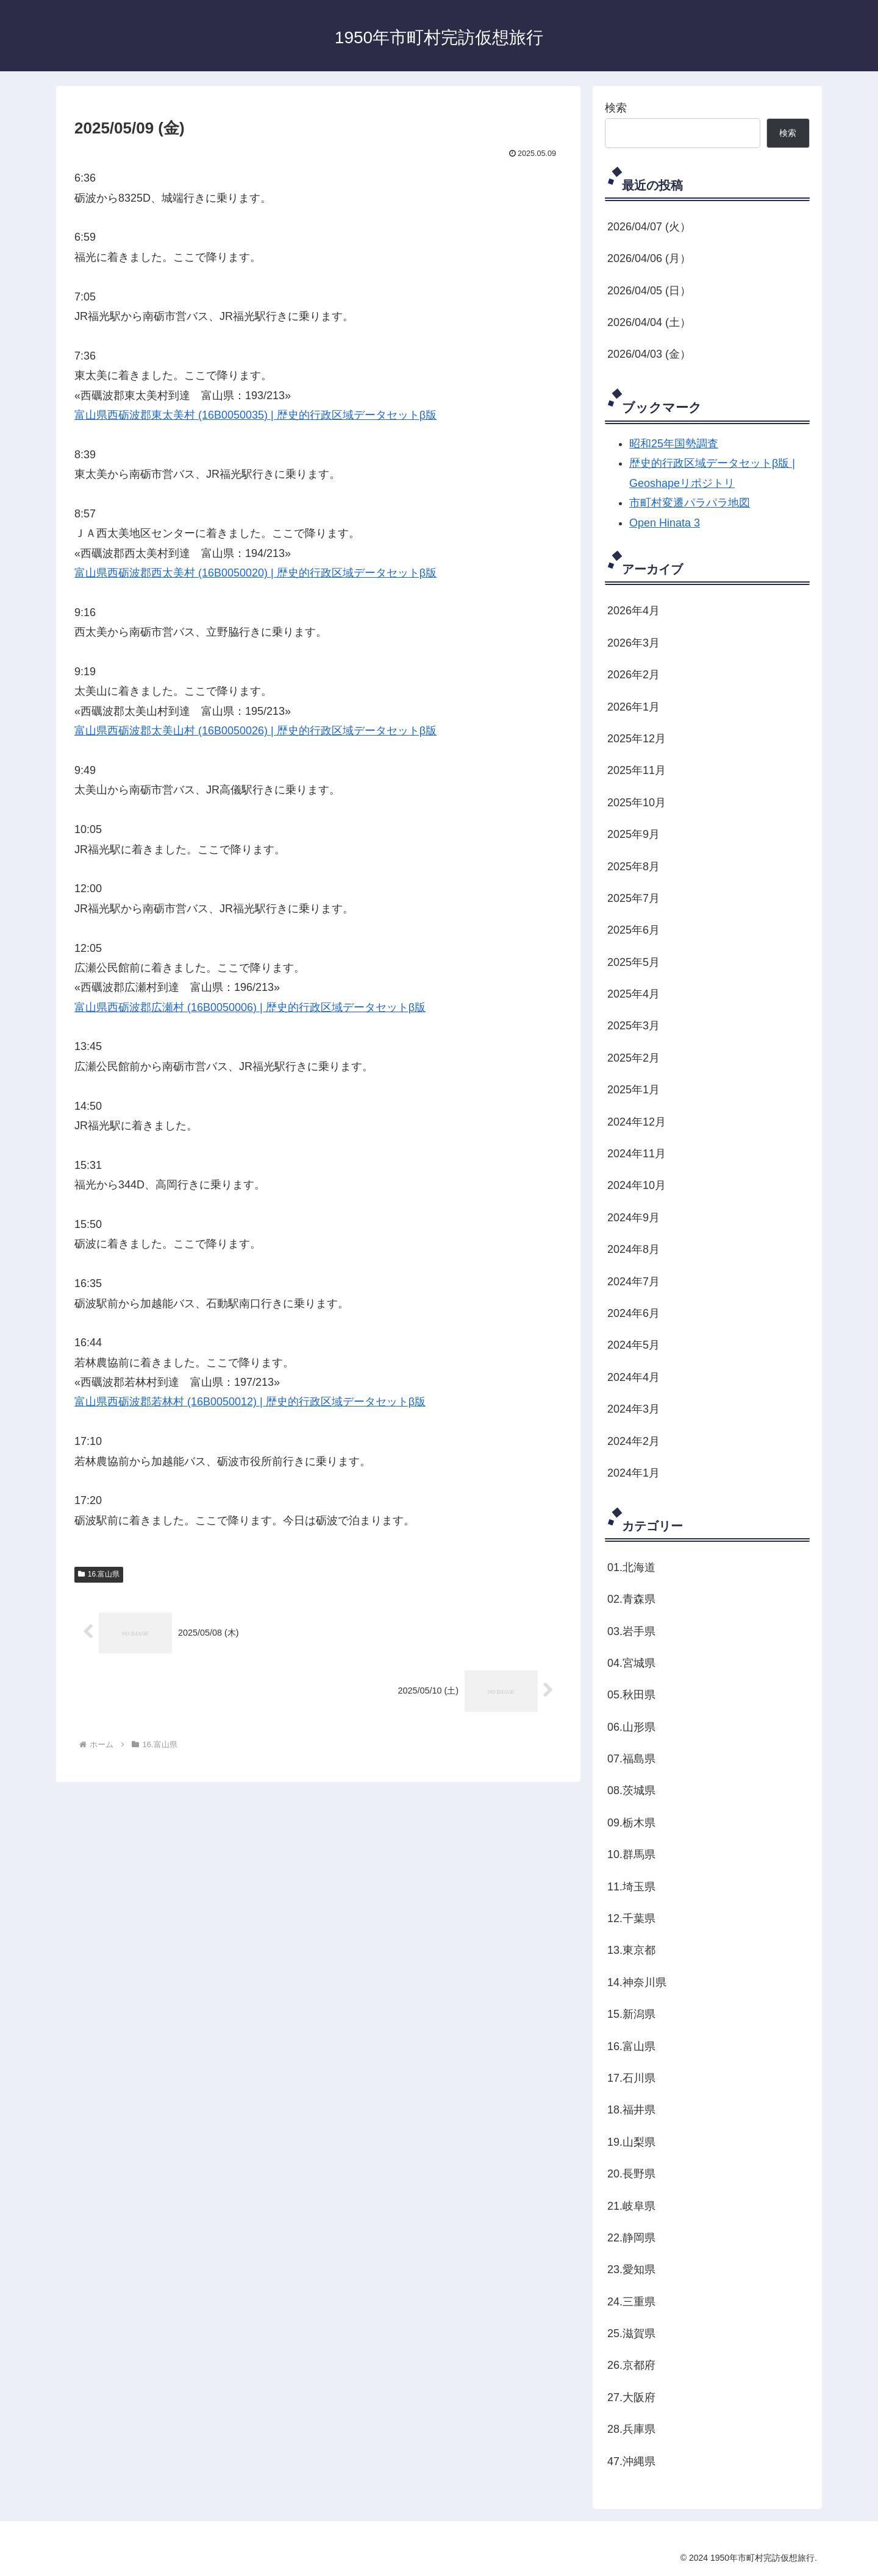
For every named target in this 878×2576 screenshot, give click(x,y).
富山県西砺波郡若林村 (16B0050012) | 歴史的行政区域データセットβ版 (250, 1402)
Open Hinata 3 (664, 523)
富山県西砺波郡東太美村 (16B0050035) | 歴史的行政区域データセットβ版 (255, 415)
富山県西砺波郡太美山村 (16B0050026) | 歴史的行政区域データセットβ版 (255, 731)
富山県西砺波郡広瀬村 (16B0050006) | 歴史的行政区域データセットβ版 (250, 1007)
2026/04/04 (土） (649, 322)
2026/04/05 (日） (649, 291)
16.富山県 (99, 1574)
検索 (616, 108)
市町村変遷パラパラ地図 (689, 503)
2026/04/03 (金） (649, 354)
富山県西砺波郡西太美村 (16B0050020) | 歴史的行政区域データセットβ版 (255, 573)
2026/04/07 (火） (649, 227)
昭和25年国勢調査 (673, 444)
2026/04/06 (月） (649, 258)
